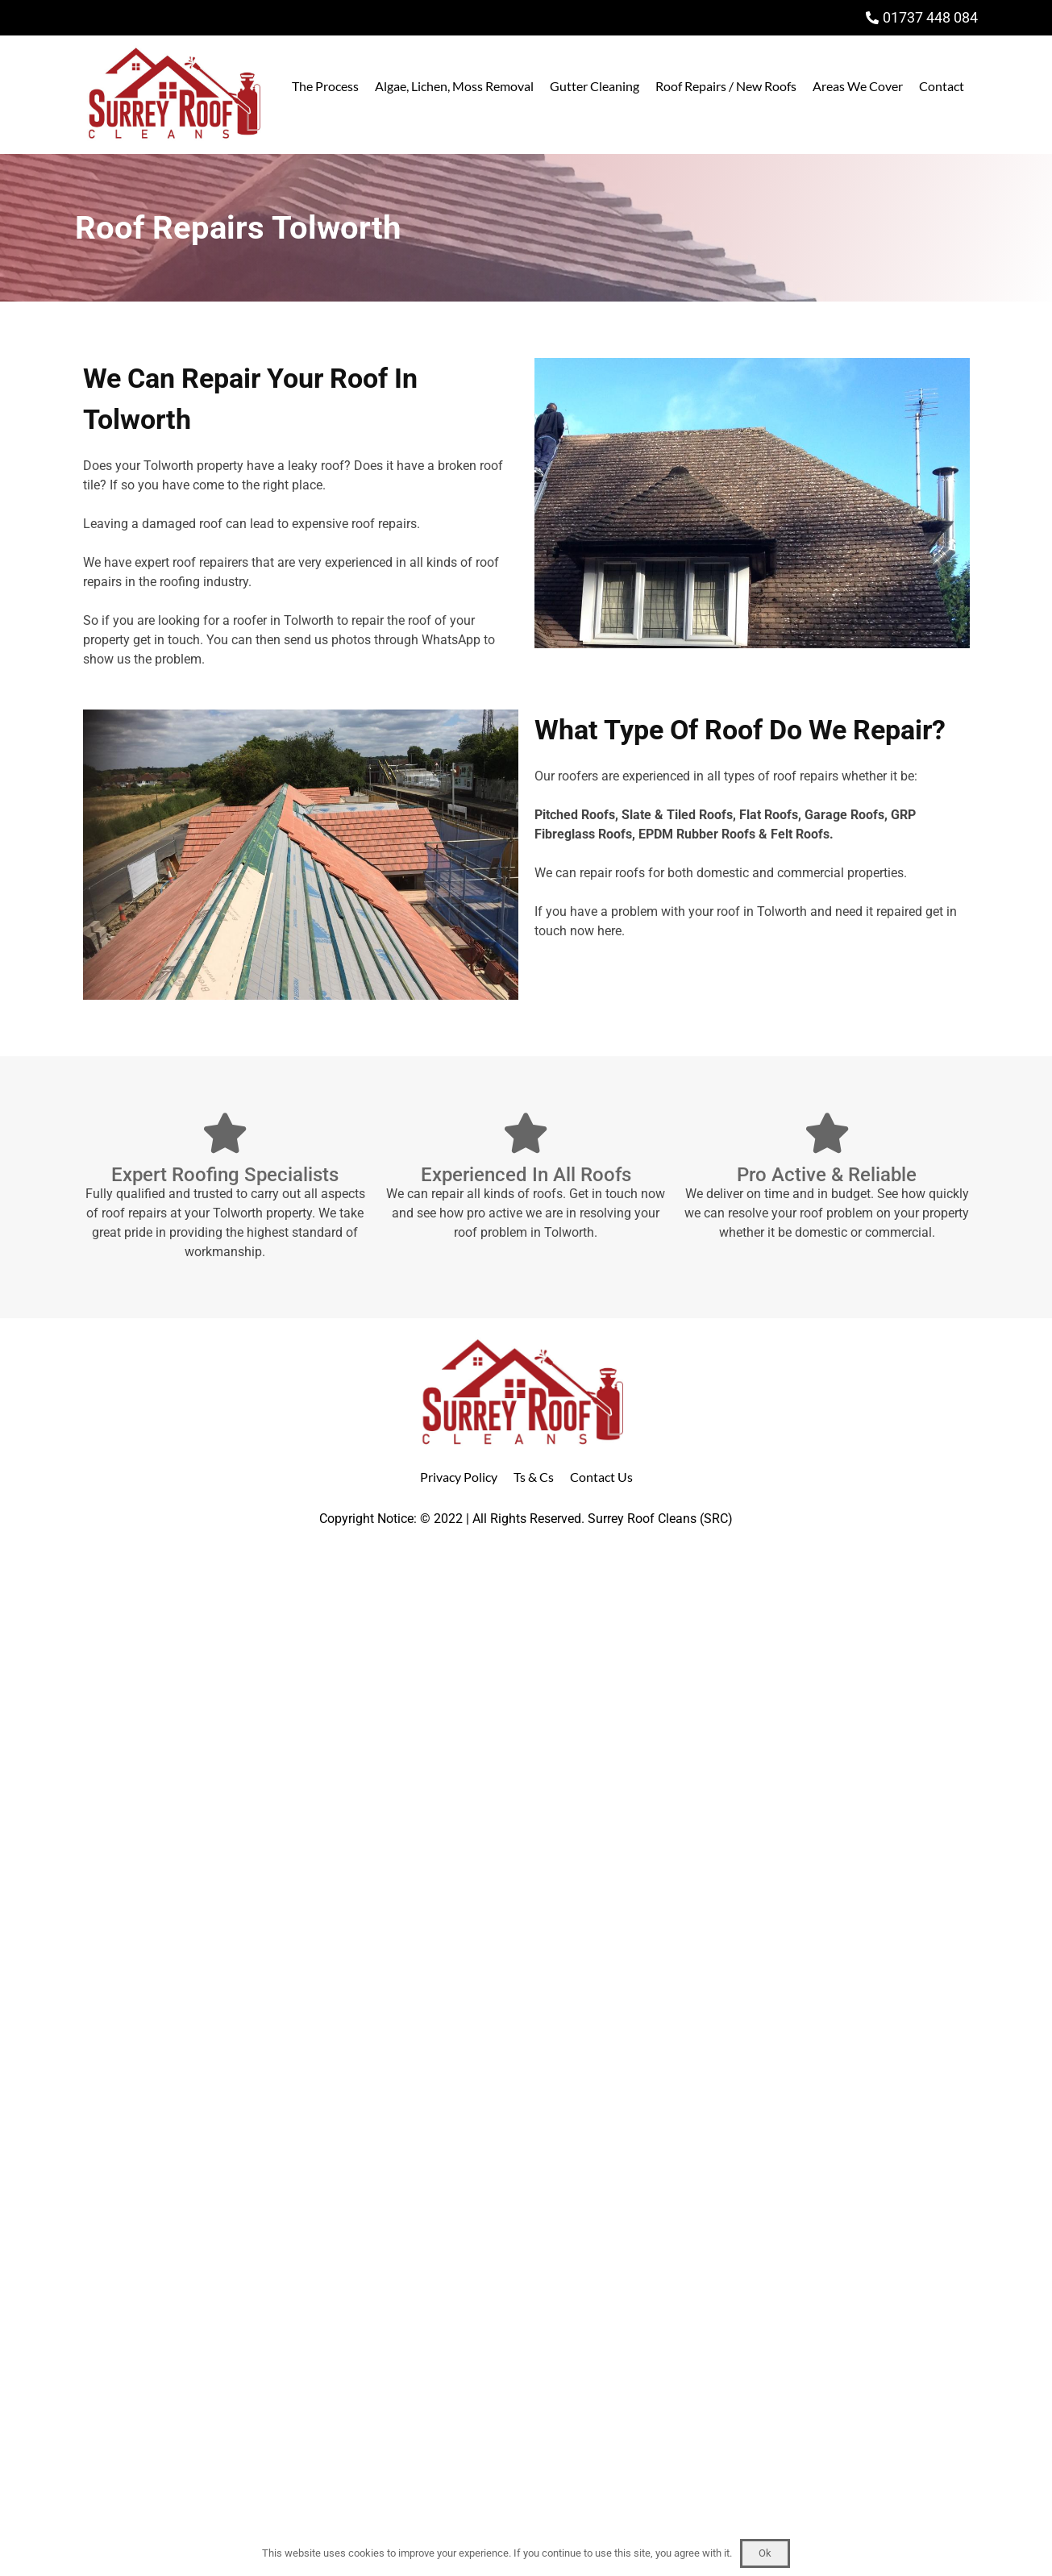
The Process (325, 86)
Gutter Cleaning (594, 86)
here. (611, 930)
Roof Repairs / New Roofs (725, 86)
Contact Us (601, 1476)
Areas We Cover (858, 86)
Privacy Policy (458, 1476)
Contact (941, 86)
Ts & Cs (534, 1476)
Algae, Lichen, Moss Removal (454, 86)
